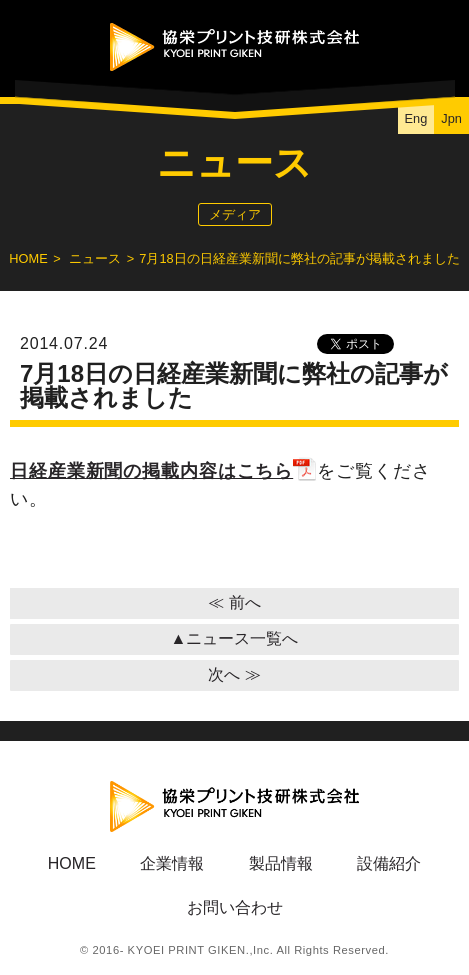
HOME (28, 258)
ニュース (95, 258)
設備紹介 (389, 863)
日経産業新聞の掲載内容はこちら (163, 471)
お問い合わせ (235, 907)
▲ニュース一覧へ (235, 638)
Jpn (451, 118)
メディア (235, 214)
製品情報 (281, 863)
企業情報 (172, 863)
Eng (416, 118)
